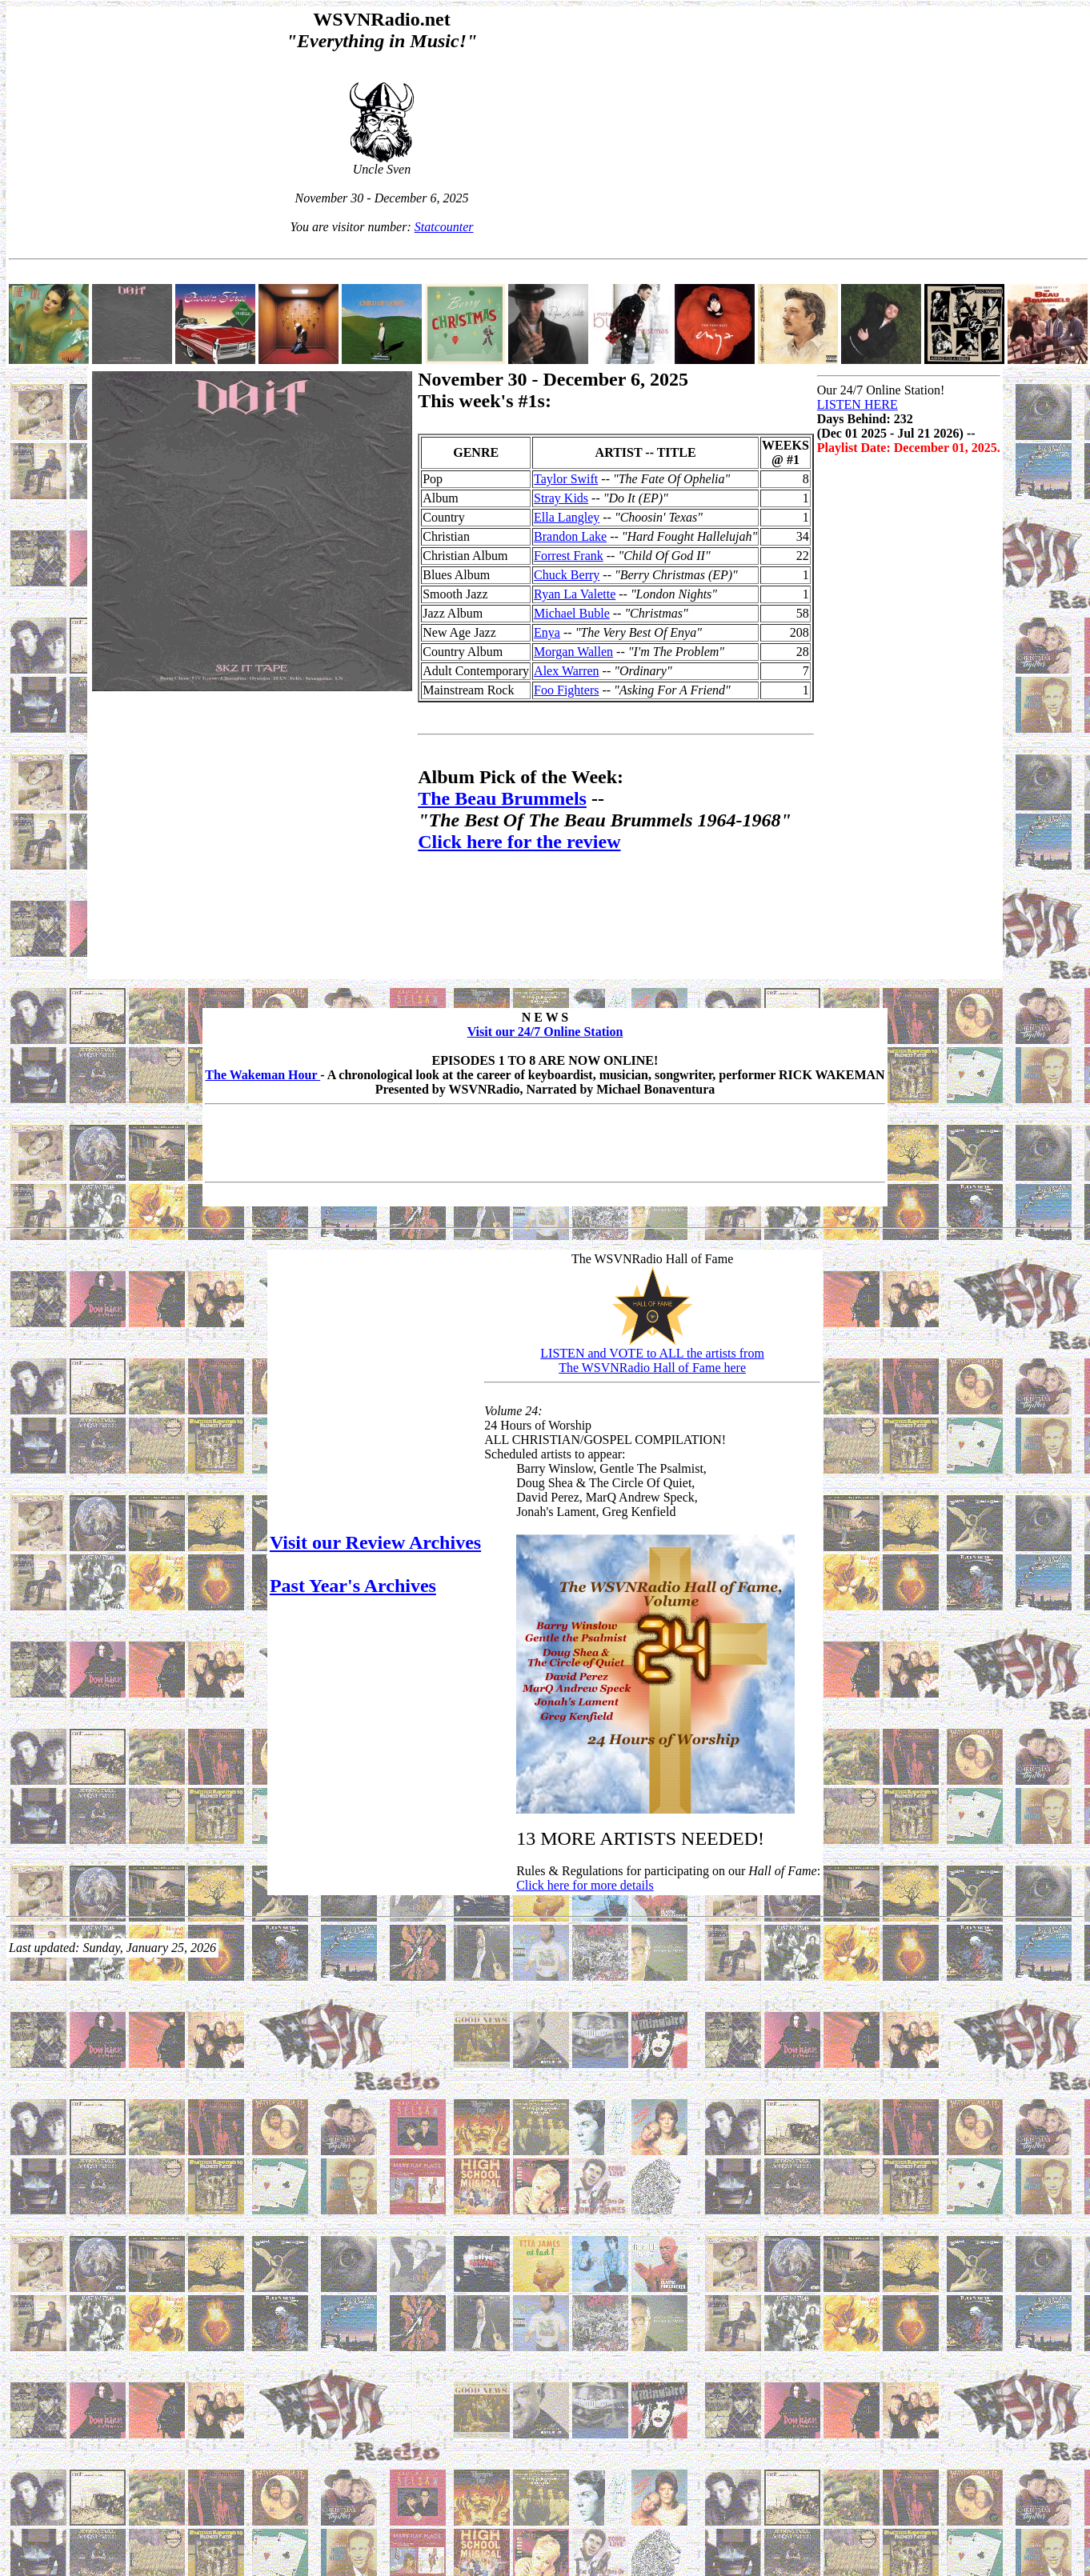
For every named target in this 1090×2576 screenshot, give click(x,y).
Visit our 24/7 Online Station (545, 1031)
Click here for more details (585, 1885)
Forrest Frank (568, 555)
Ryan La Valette (574, 594)
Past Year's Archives (353, 1585)
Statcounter (444, 227)
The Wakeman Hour (262, 1075)
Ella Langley (566, 517)
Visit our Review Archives (375, 1542)
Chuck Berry (566, 575)
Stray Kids (561, 498)
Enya (547, 632)
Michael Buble (572, 613)
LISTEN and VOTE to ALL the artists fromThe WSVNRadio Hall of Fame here (652, 1360)
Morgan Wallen (573, 651)
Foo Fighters (566, 690)
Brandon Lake (570, 536)
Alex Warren (566, 671)
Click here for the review (519, 841)
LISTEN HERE (857, 404)
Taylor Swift (566, 479)
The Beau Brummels (502, 798)
